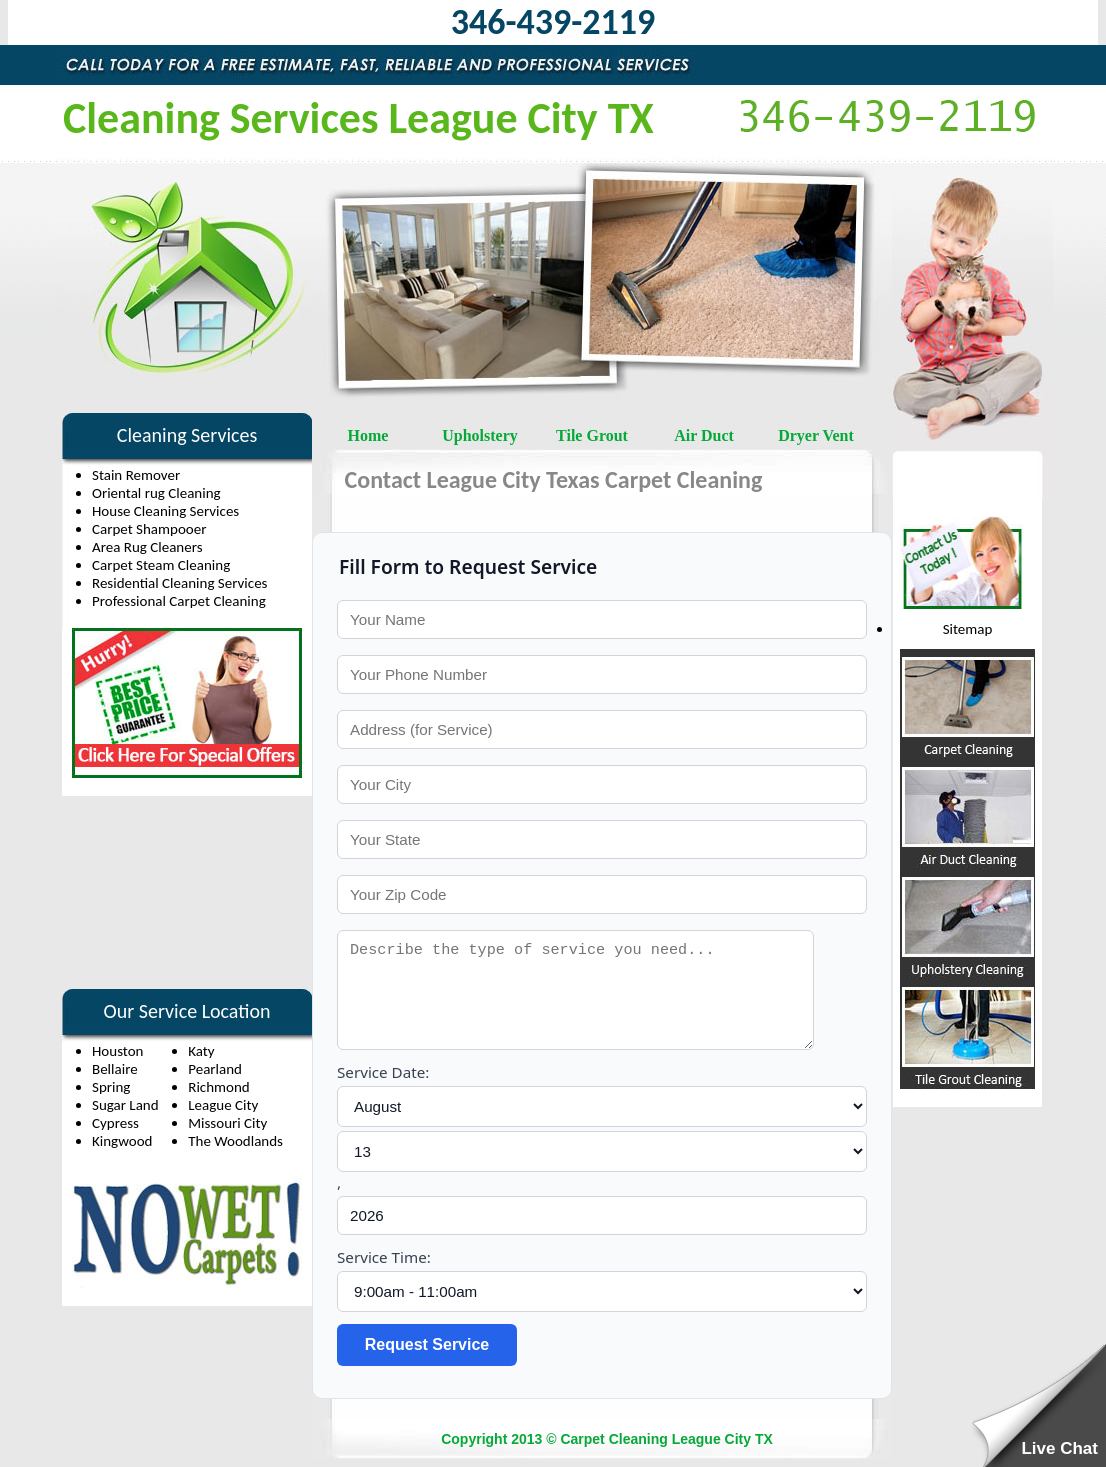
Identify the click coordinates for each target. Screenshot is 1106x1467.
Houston (118, 1051)
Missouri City (227, 1123)
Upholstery (480, 435)
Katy (201, 1051)
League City (223, 1105)
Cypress (115, 1123)
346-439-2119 (553, 22)
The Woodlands (235, 1141)
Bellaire (115, 1069)
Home (368, 435)
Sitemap (968, 629)
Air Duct (704, 435)
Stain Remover (136, 475)
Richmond (218, 1087)
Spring (111, 1087)
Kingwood (122, 1141)
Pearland (215, 1069)
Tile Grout (592, 435)
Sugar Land (125, 1105)
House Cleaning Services (165, 511)
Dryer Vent (816, 435)
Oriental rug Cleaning (156, 493)
